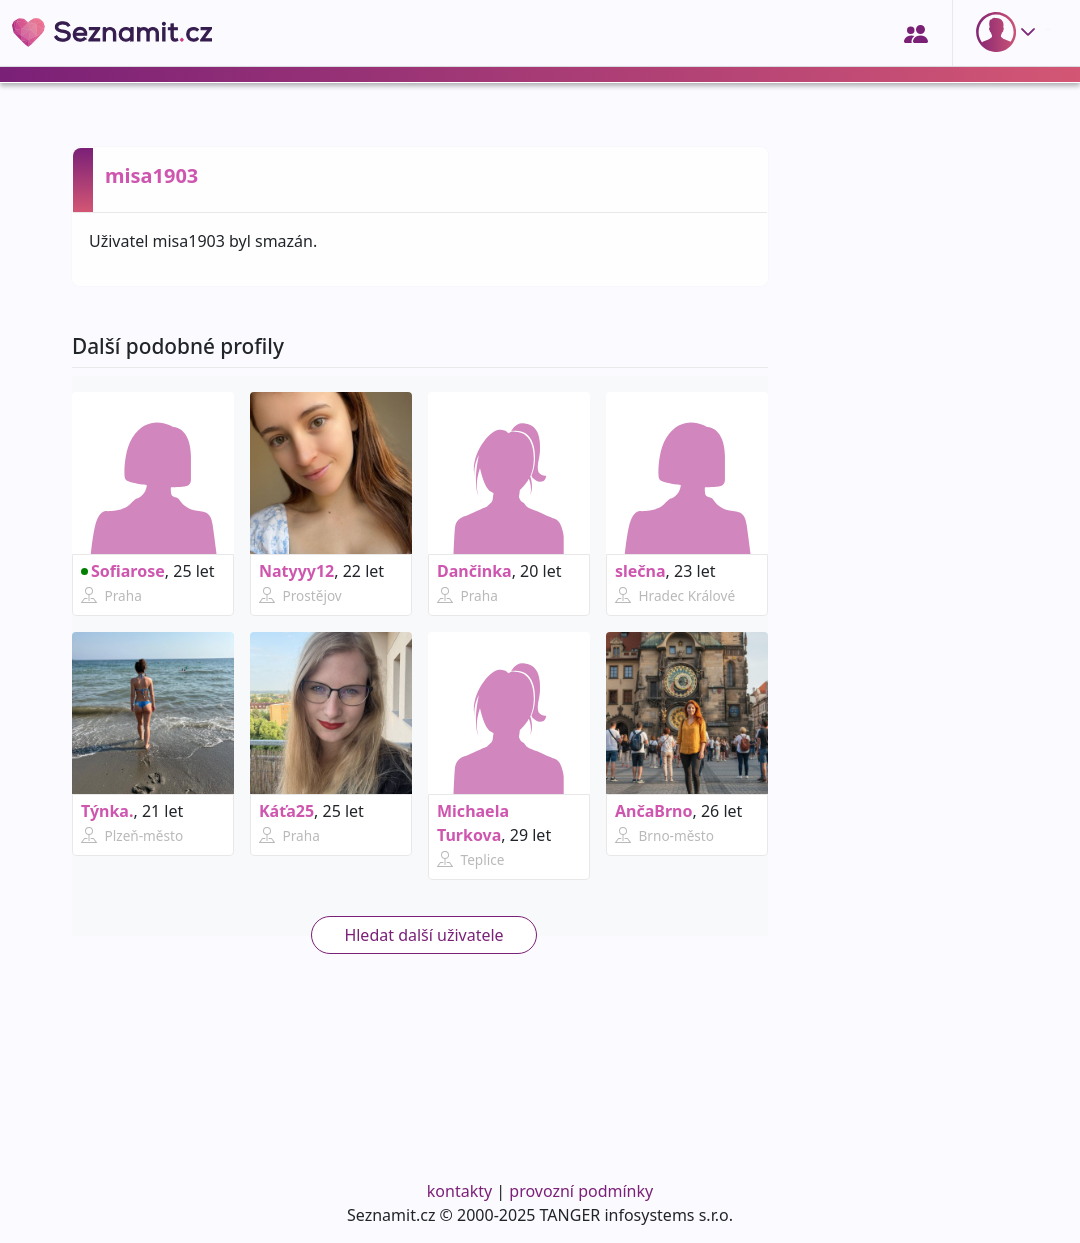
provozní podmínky (581, 1191)
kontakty (459, 1191)
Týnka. (107, 811)
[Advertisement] (900, 847)
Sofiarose (123, 571)
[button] (1010, 32)
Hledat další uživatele (423, 935)
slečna (640, 571)
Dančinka (474, 571)
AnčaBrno (654, 811)
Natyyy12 (296, 571)
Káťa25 (286, 811)
